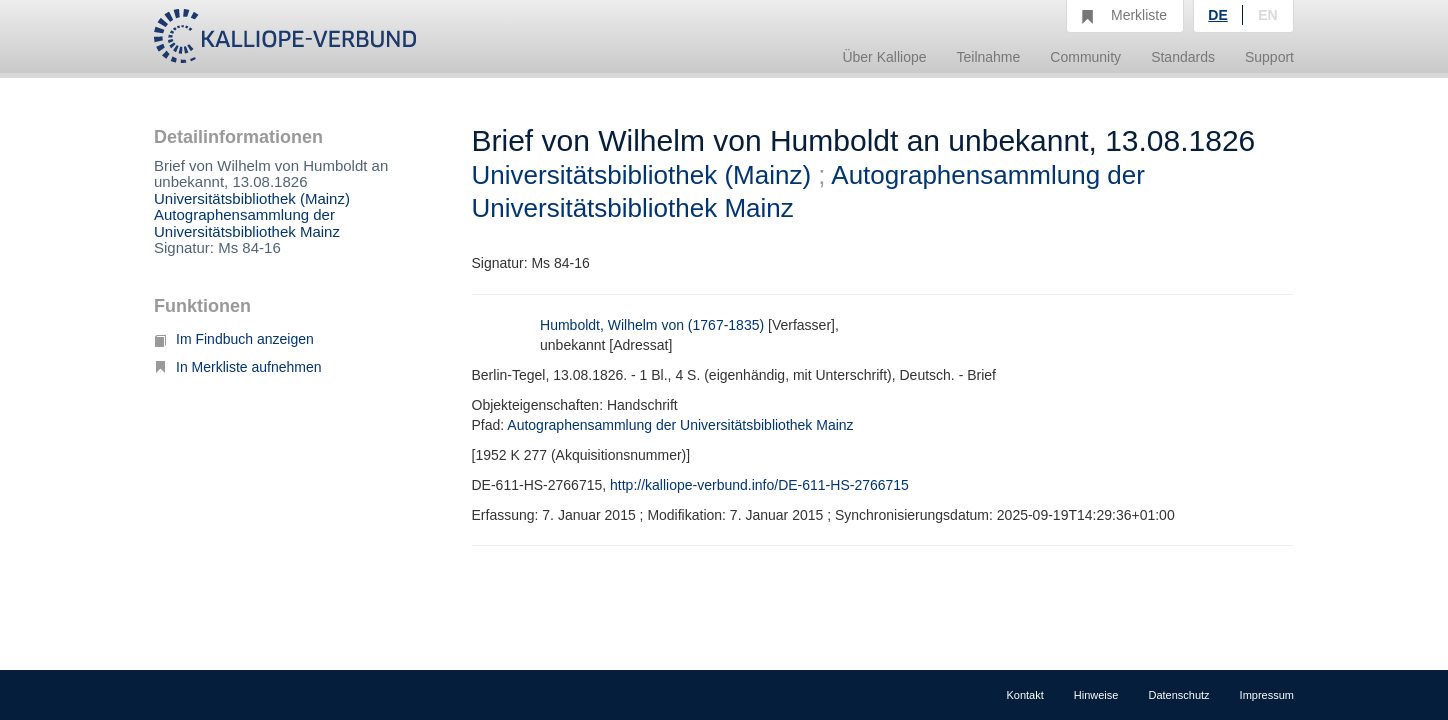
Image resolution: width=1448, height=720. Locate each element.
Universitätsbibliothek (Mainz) (252, 198)
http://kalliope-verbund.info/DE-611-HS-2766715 (759, 485)
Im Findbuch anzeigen (234, 339)
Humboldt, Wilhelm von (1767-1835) (652, 325)
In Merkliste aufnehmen (238, 367)
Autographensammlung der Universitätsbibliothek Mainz (247, 223)
